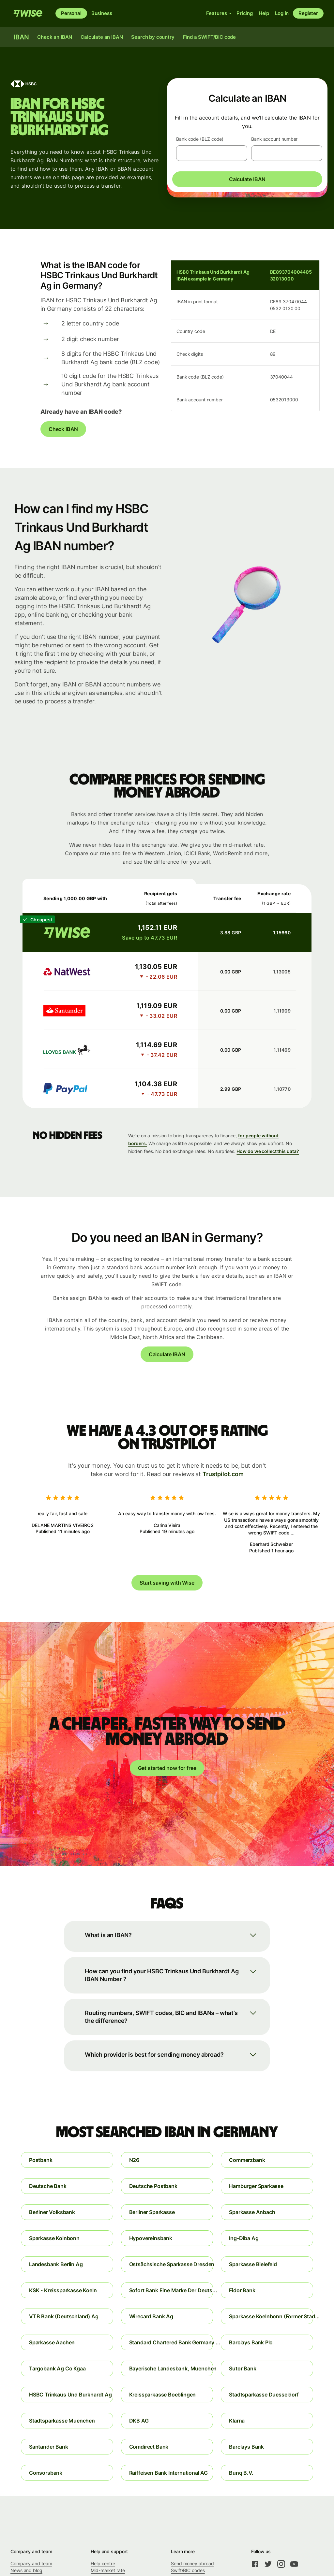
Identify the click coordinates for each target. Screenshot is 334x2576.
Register (308, 13)
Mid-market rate (108, 2570)
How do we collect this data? (267, 1151)
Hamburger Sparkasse (256, 2186)
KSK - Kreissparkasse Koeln (63, 2290)
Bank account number (274, 139)
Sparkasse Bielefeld (253, 2264)
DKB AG (139, 2420)
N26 (134, 2160)
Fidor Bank (242, 2290)
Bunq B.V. (241, 2472)
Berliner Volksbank (52, 2212)
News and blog (26, 2570)
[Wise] (27, 13)
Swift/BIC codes (188, 2570)
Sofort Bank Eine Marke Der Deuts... (171, 2290)
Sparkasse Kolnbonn (54, 2238)
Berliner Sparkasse (152, 2212)
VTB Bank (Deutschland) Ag (64, 2316)
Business (101, 13)
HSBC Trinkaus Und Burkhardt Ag (70, 2394)
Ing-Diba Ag (243, 2238)
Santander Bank (48, 2446)
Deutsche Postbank (153, 2186)
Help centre (103, 2563)
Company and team (31, 2563)
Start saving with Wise (167, 1582)
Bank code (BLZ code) (199, 139)
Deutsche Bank (48, 2186)
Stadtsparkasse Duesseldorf (263, 2394)
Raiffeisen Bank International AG (168, 2472)
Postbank (41, 2160)
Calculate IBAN (247, 179)
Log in (282, 13)
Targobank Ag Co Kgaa (57, 2368)
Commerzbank (247, 2160)
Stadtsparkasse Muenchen (62, 2420)
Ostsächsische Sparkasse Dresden (171, 2264)
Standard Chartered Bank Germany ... (171, 2342)
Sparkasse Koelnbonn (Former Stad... (271, 2316)
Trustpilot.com (223, 1474)
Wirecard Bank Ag (151, 2316)
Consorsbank (45, 2472)
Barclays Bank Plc (250, 2342)
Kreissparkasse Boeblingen (162, 2394)
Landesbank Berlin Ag (56, 2264)
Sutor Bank (242, 2368)
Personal (71, 13)
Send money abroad (192, 2563)
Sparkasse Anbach (252, 2212)
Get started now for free (167, 1768)
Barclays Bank (246, 2446)
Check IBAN (63, 429)
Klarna (237, 2420)
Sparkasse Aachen (52, 2342)
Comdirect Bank (149, 2446)
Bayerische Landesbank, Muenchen (171, 2368)
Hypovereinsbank (150, 2238)
